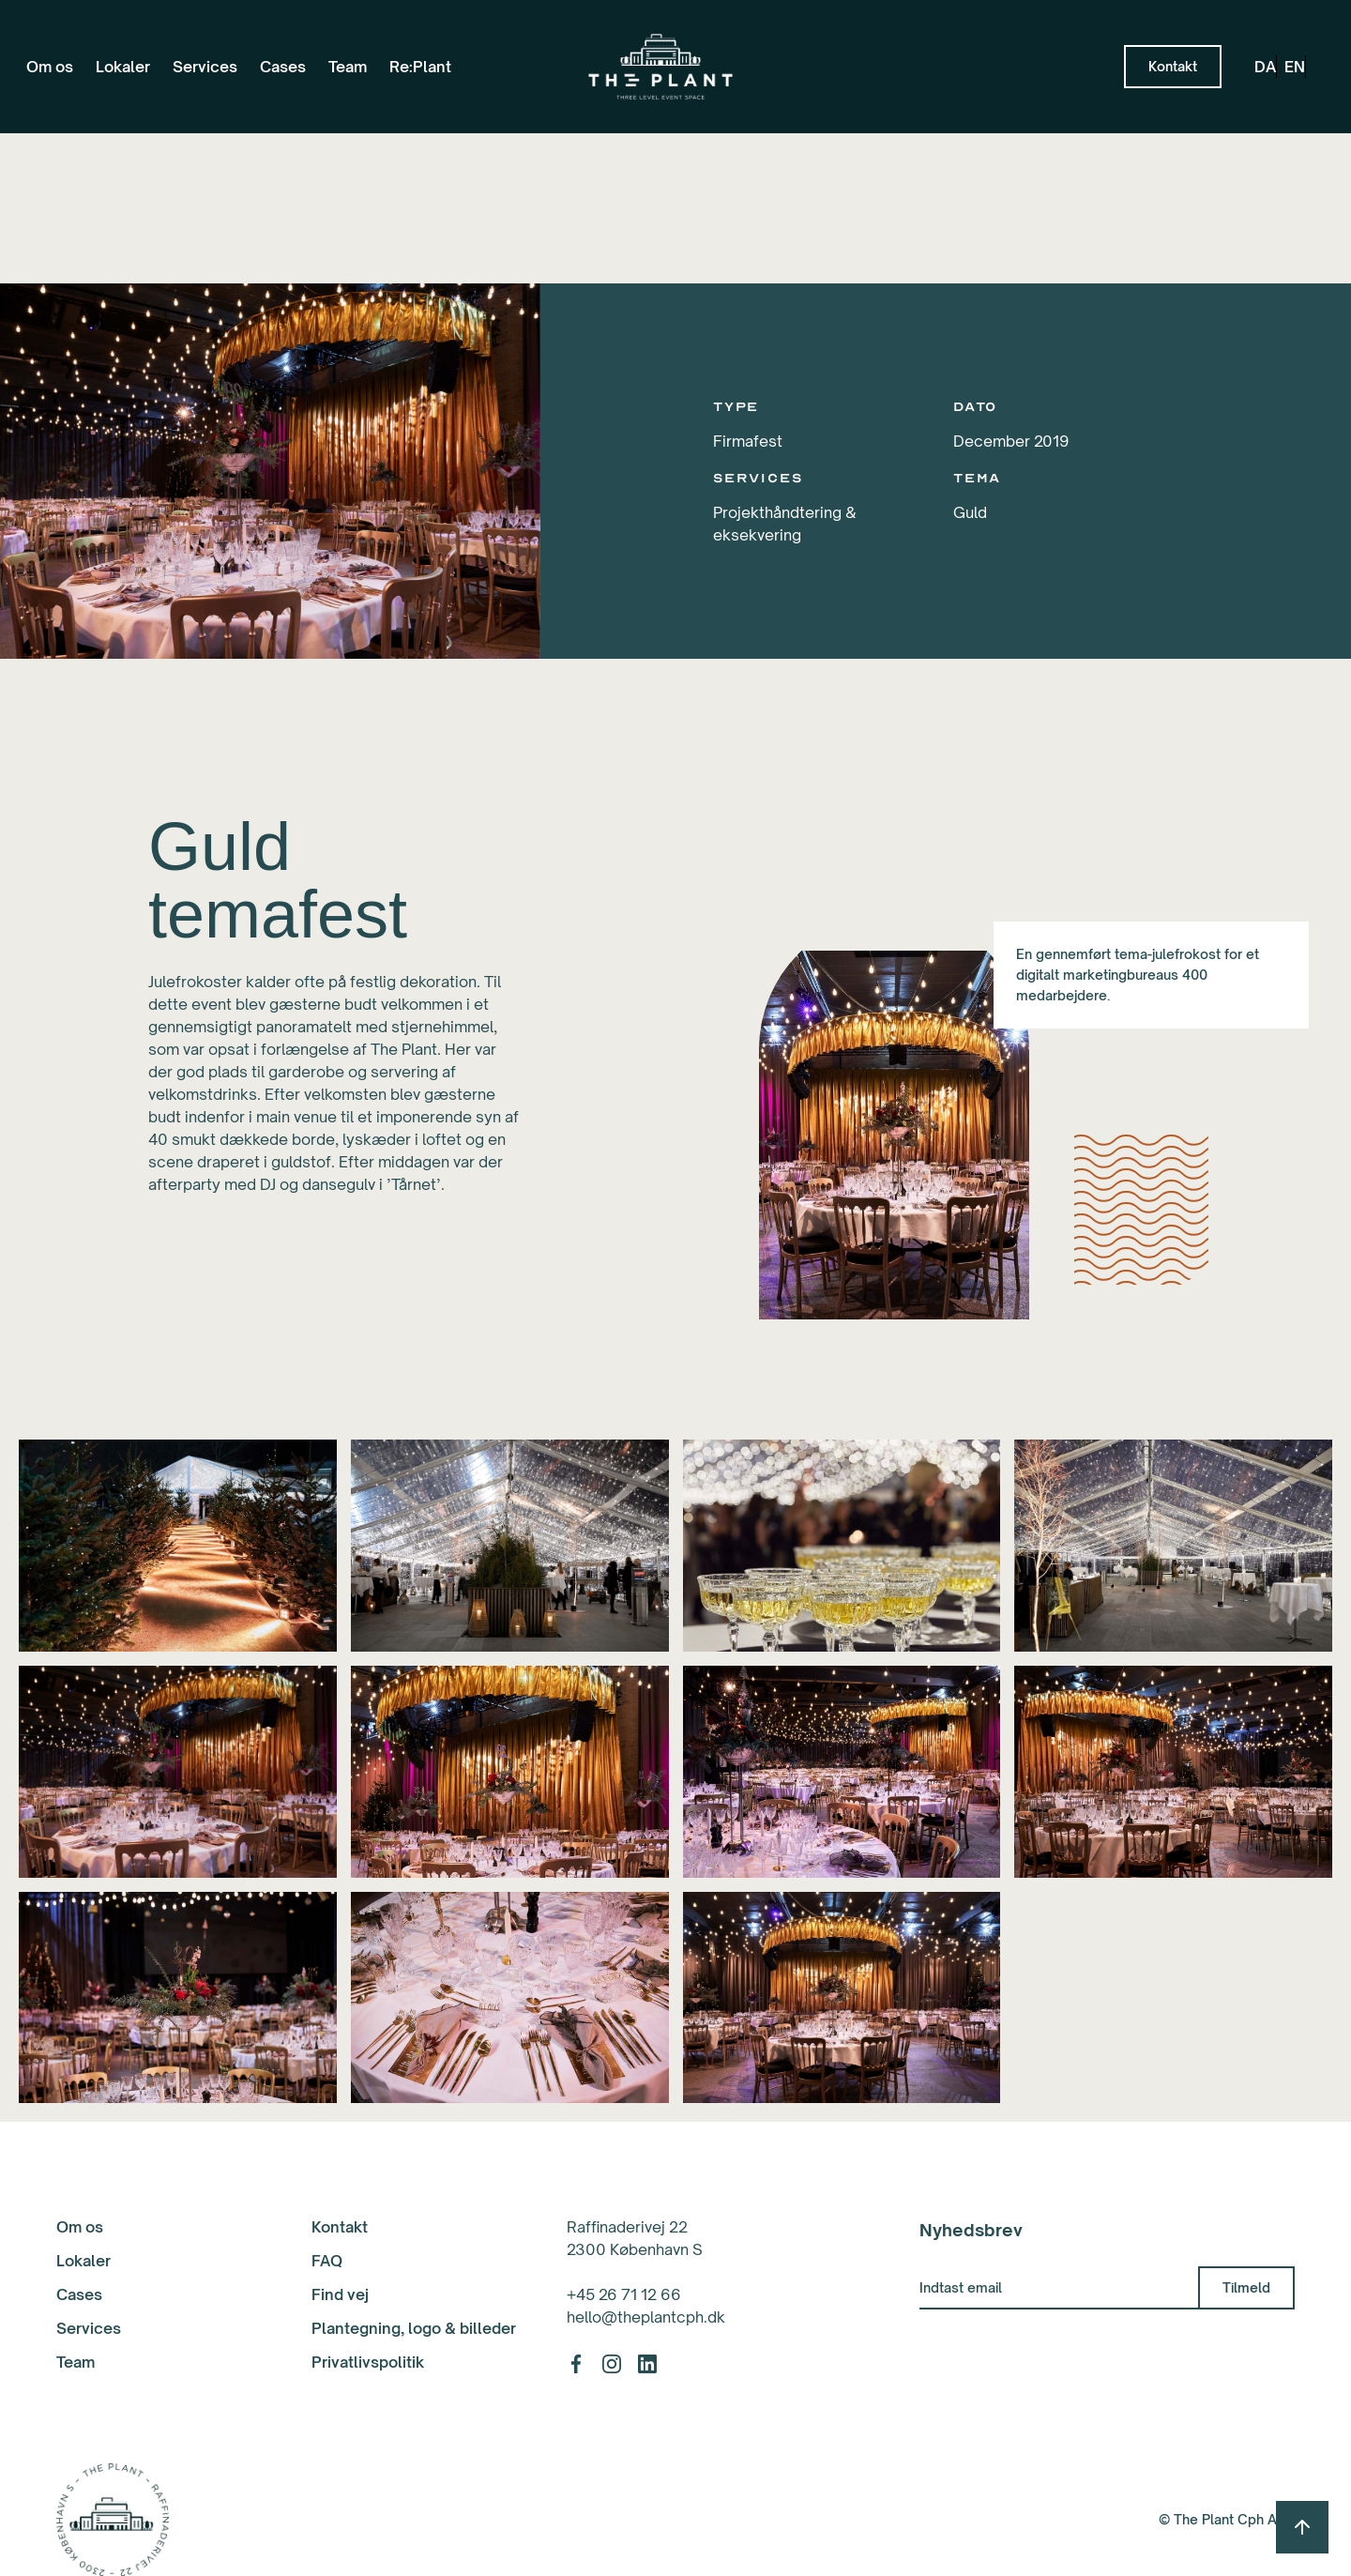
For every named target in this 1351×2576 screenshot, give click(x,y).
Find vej (340, 2294)
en (1294, 66)
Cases (283, 66)
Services (205, 66)
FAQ (326, 2260)
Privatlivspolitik (367, 2362)
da (1265, 66)
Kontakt (339, 2227)
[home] (660, 66)
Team (347, 66)
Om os (49, 66)
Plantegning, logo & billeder (413, 2328)
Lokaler (123, 66)
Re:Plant (420, 66)
